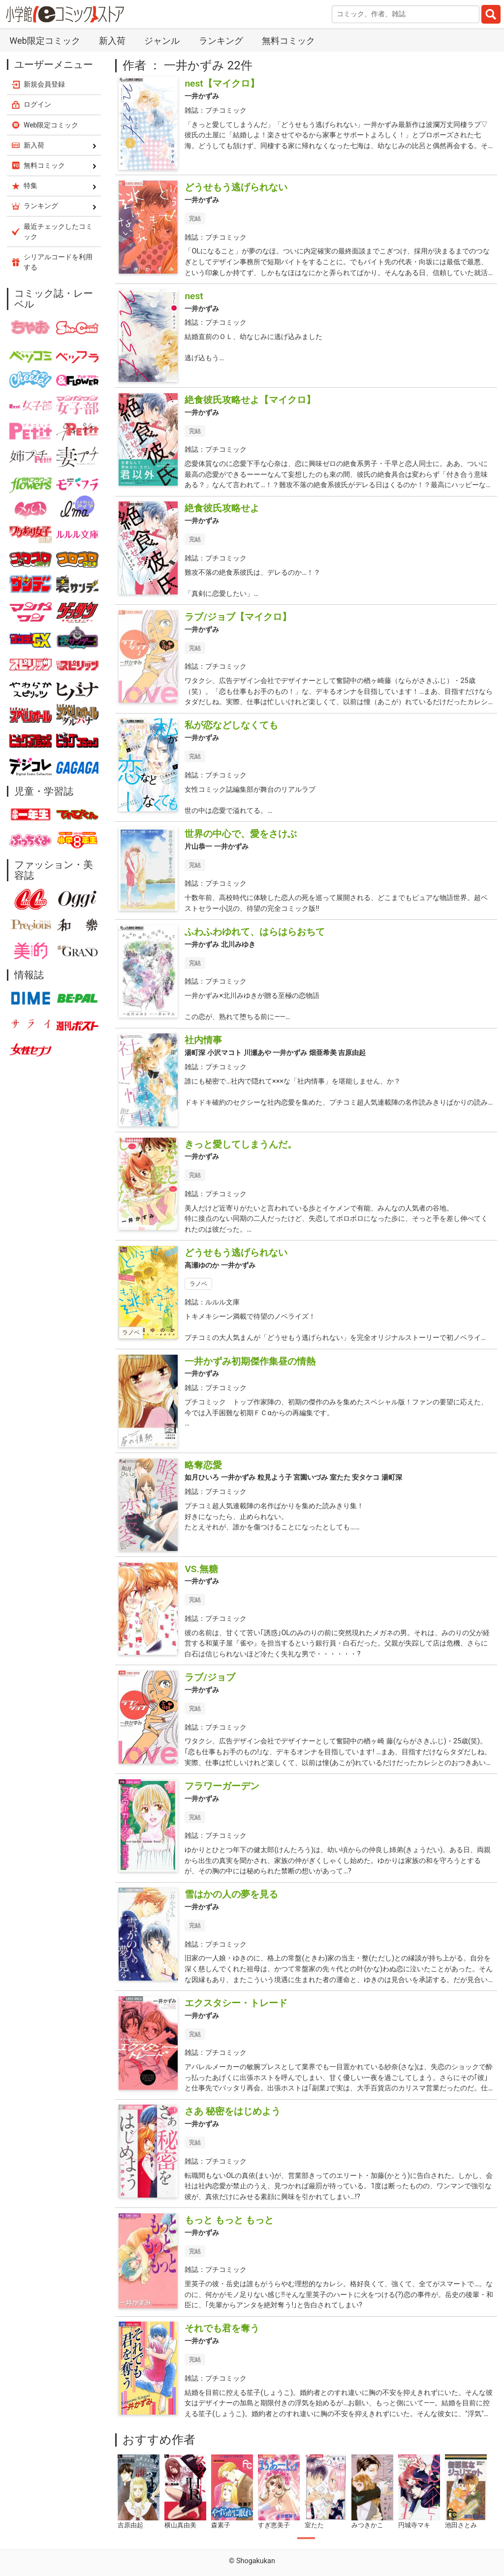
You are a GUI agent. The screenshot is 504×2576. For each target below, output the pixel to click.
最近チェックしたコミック (58, 231)
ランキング (221, 40)
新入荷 (112, 40)
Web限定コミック (44, 40)
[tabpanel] (138, 2492)
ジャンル (162, 40)
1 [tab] (306, 2538)
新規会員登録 (44, 84)
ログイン (37, 104)
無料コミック (288, 40)
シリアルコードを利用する (58, 262)
